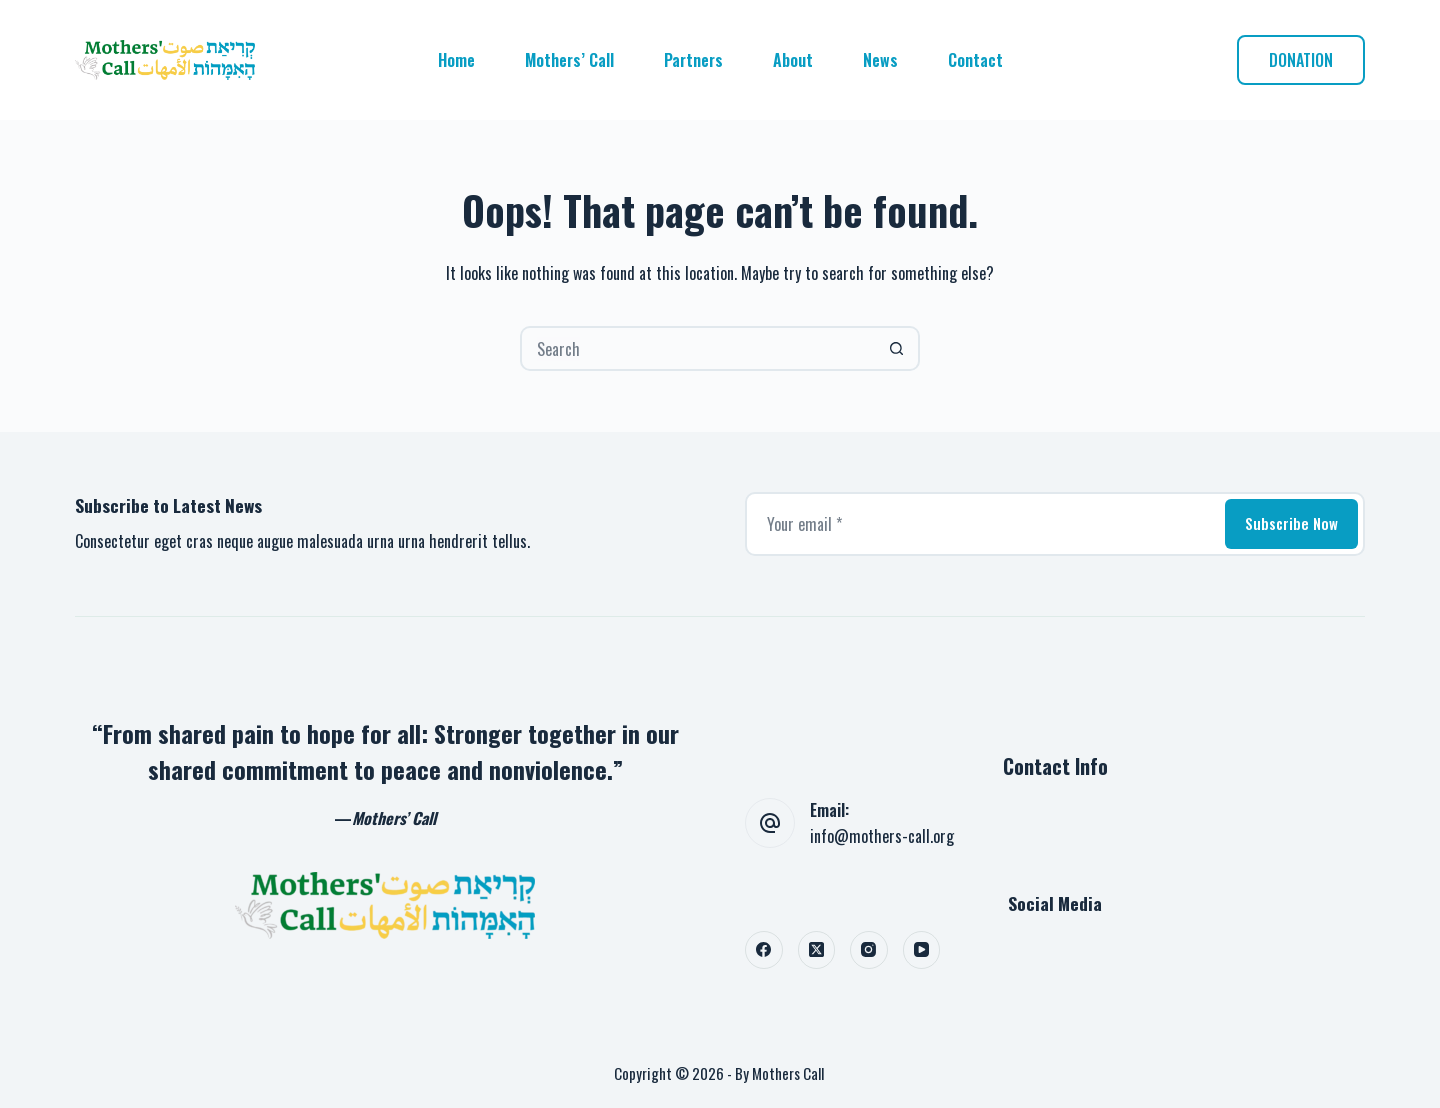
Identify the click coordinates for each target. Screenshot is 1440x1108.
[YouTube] (922, 950)
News (880, 60)
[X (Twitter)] (817, 950)
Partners (693, 60)
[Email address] (983, 524)
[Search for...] (697, 348)
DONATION (1301, 60)
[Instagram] (869, 950)
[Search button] (897, 348)
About (793, 60)
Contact (975, 60)
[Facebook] (764, 950)
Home (456, 60)
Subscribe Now (1291, 523)
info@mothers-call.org (882, 836)
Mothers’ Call (569, 60)
